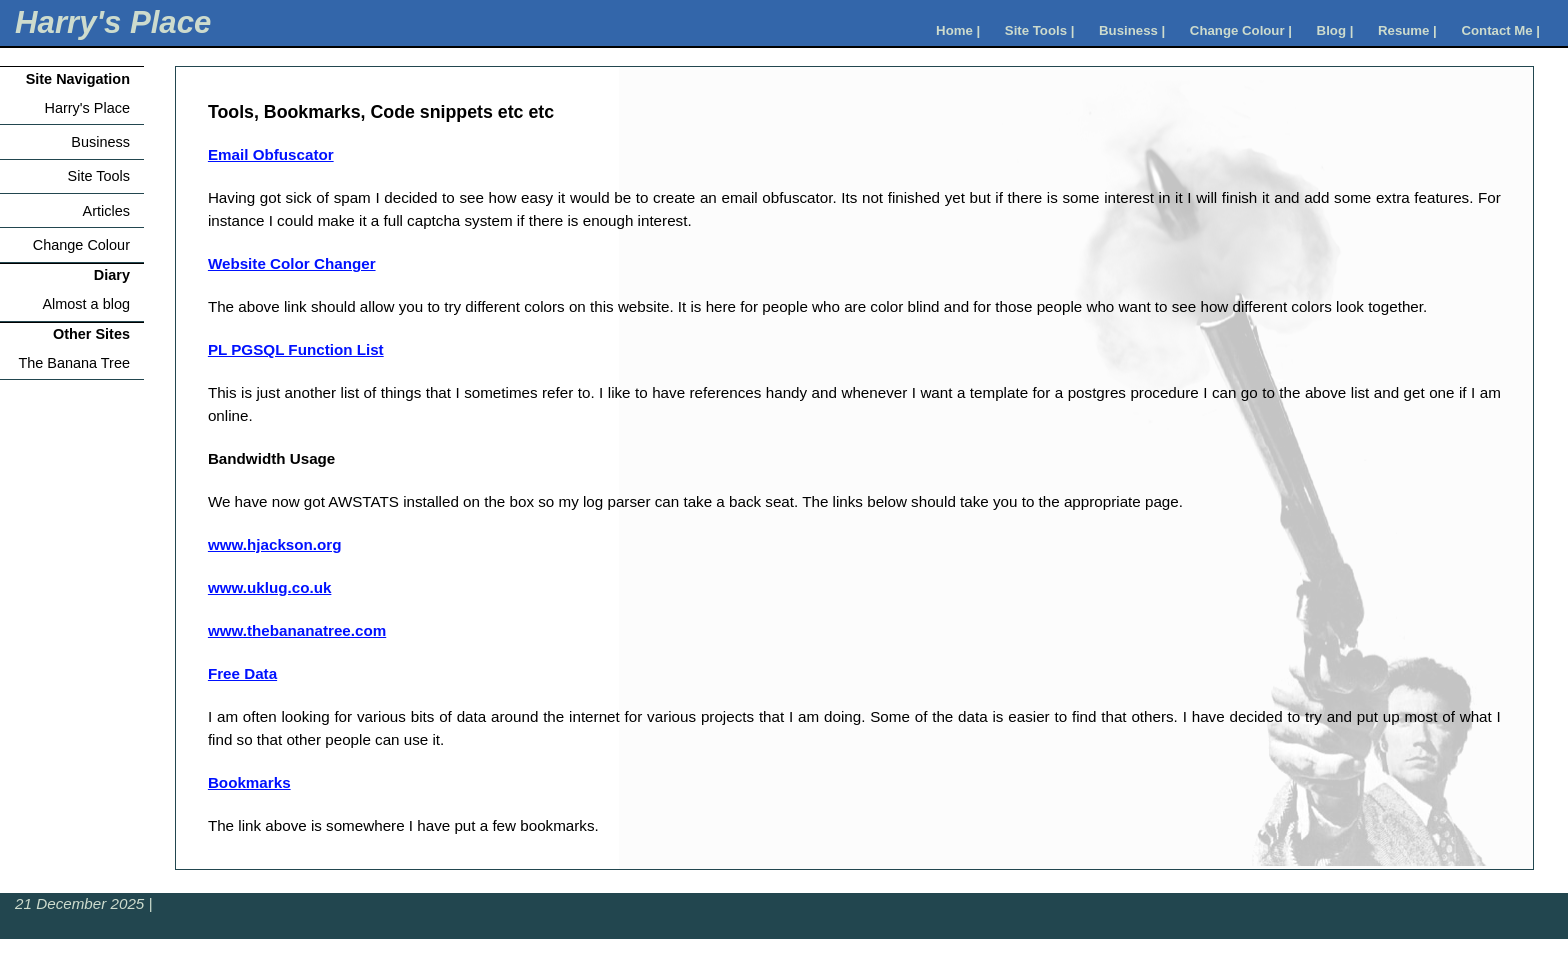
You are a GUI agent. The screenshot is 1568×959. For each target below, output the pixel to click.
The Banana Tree (74, 363)
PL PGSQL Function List (296, 349)
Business (100, 142)
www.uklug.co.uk (269, 587)
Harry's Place (113, 22)
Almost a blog (85, 304)
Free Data (242, 673)
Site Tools (99, 176)
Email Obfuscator (271, 154)
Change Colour (81, 245)
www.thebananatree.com (297, 630)
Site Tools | (1040, 30)
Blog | (1335, 30)
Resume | (1407, 30)
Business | (1132, 30)
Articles (106, 211)
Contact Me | (1500, 30)
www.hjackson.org (275, 544)
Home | (958, 30)
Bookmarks (249, 782)
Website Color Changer (292, 263)
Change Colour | (1241, 30)
